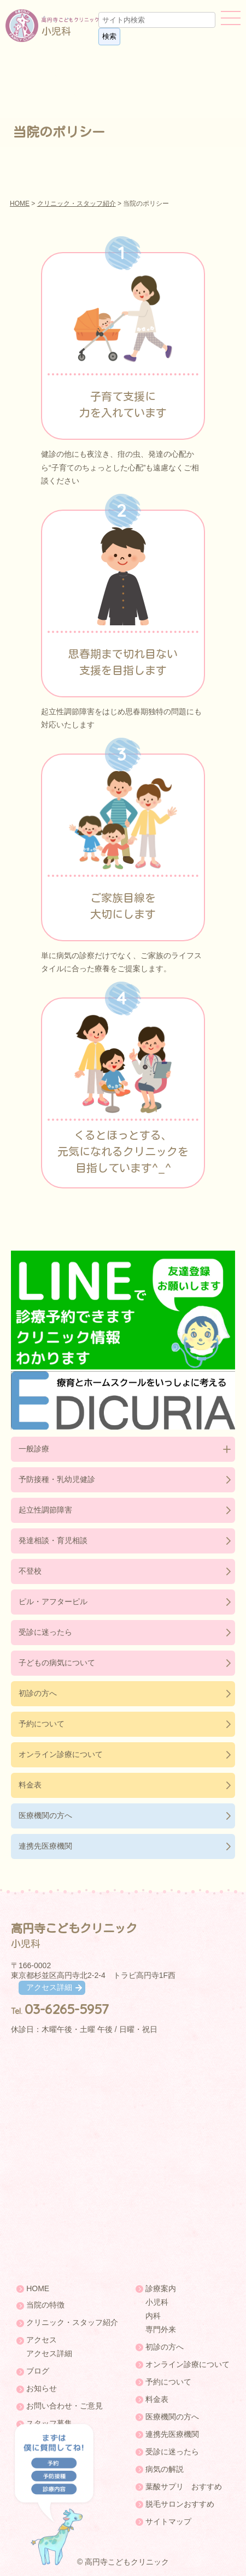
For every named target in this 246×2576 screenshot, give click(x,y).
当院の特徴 (45, 2304)
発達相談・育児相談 (53, 1540)
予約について (42, 1723)
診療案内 (160, 2288)
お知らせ (41, 2388)
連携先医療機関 (45, 1846)
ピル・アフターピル (53, 1601)
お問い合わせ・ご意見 (64, 2405)
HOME (20, 203)
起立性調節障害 (45, 1509)
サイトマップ (168, 2521)
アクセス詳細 (49, 1987)
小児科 (156, 2302)
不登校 (30, 1571)
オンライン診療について (61, 1754)
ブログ (37, 2370)
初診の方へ (38, 1693)
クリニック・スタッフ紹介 (76, 203)
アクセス (41, 2339)
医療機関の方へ (45, 1815)
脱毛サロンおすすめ (179, 2504)
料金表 (30, 1784)
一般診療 (34, 1448)
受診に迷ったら (45, 1632)
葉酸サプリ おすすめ (183, 2486)
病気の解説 (164, 2469)
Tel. (60, 2011)
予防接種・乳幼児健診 (57, 1479)
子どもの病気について (57, 1662)
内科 (153, 2315)
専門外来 (160, 2329)
